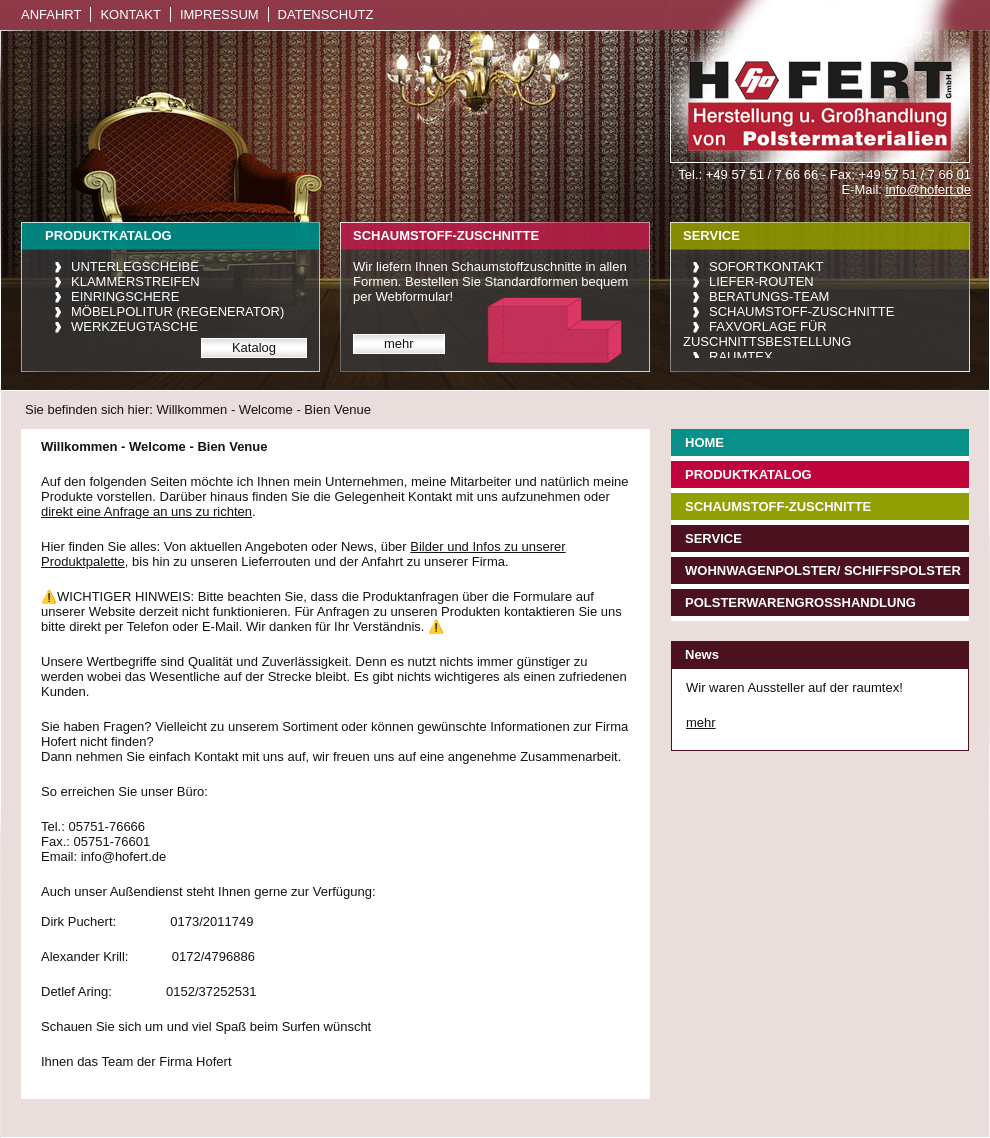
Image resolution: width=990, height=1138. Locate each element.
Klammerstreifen (135, 281)
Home (704, 442)
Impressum (219, 14)
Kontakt (130, 14)
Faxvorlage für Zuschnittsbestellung (767, 334)
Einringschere (125, 296)
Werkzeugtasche (134, 326)
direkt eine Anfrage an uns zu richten (146, 511)
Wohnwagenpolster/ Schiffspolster (823, 570)
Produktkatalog (748, 474)
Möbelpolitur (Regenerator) (177, 311)
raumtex (741, 356)
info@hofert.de (928, 189)
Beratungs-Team (769, 296)
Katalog (254, 347)
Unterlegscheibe (135, 266)
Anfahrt (51, 14)
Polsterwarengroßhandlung (800, 602)
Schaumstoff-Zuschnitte (801, 311)
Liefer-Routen (761, 281)
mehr (399, 343)
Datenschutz (326, 14)
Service (713, 538)
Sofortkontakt (766, 266)
